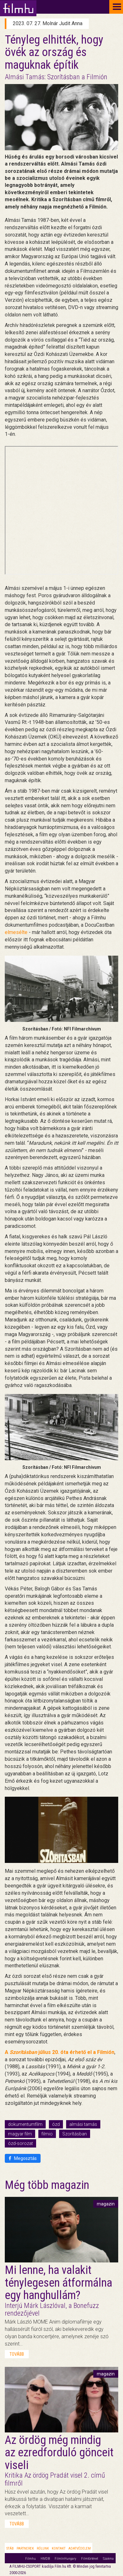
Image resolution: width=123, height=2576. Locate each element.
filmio (47, 2133)
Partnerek (25, 2548)
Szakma (108, 2559)
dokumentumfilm (25, 2124)
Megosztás (23, 2158)
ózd (56, 2124)
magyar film (20, 2133)
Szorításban (74, 2133)
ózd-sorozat (20, 2143)
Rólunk (43, 2548)
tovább (17, 2354)
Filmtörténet (89, 2559)
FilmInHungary (65, 2559)
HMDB (45, 2559)
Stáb (10, 2548)
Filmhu (30, 2559)
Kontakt (58, 2548)
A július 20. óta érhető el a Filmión (59, 2052)
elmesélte (16, 932)
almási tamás (83, 2124)
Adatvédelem (79, 2548)
